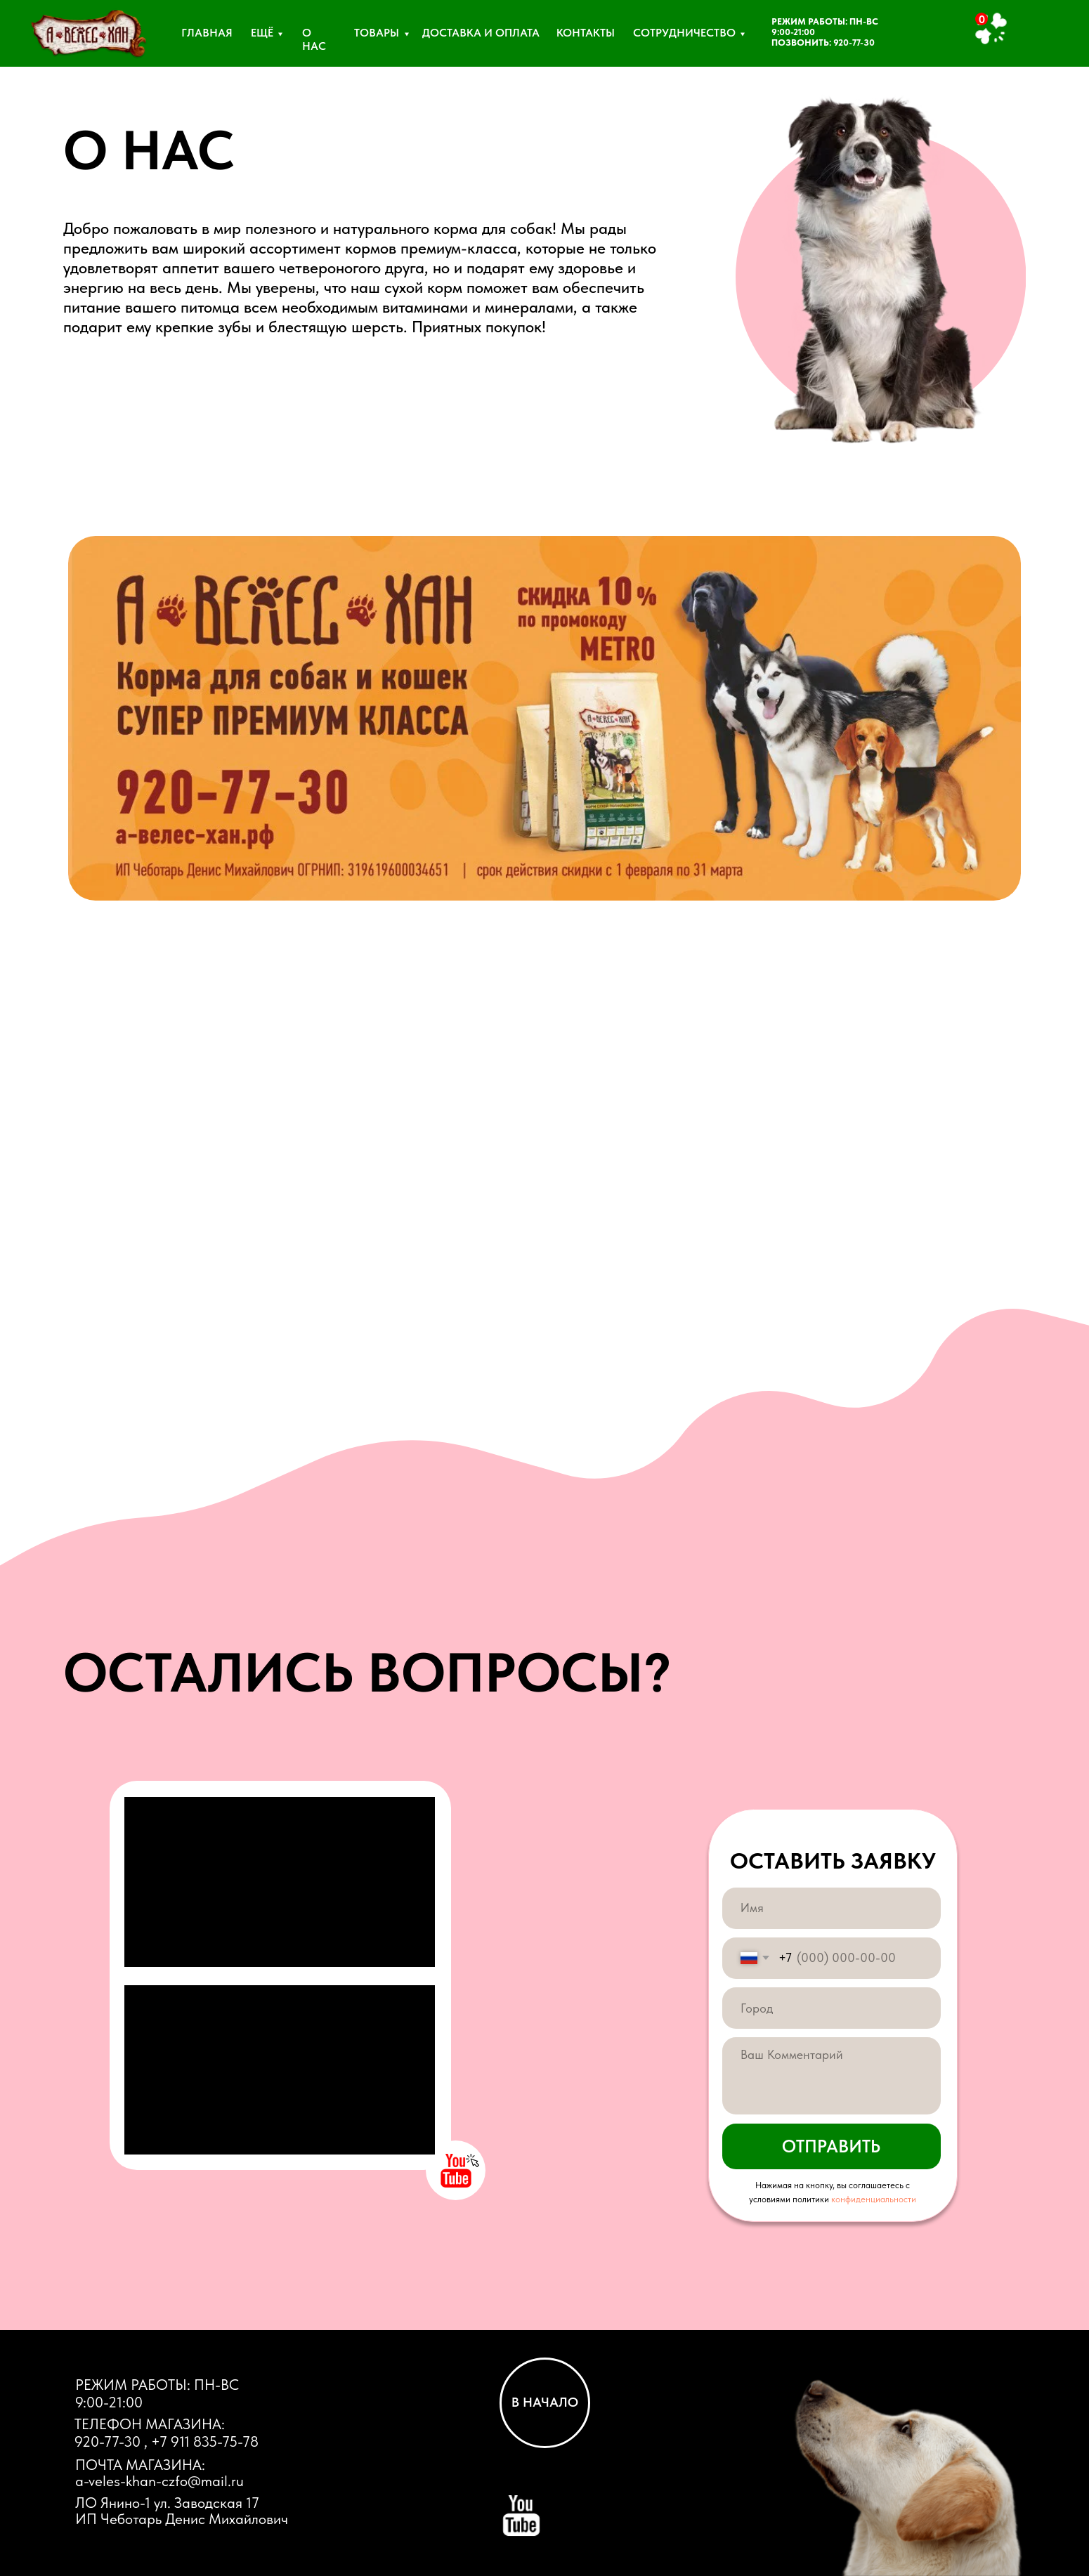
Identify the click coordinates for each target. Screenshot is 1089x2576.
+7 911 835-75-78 (205, 2441)
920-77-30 (854, 42)
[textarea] (831, 2075)
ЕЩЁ (262, 32)
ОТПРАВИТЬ (831, 2146)
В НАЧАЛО (544, 2402)
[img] (88, 37)
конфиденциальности (873, 2199)
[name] (831, 1908)
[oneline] (831, 2007)
